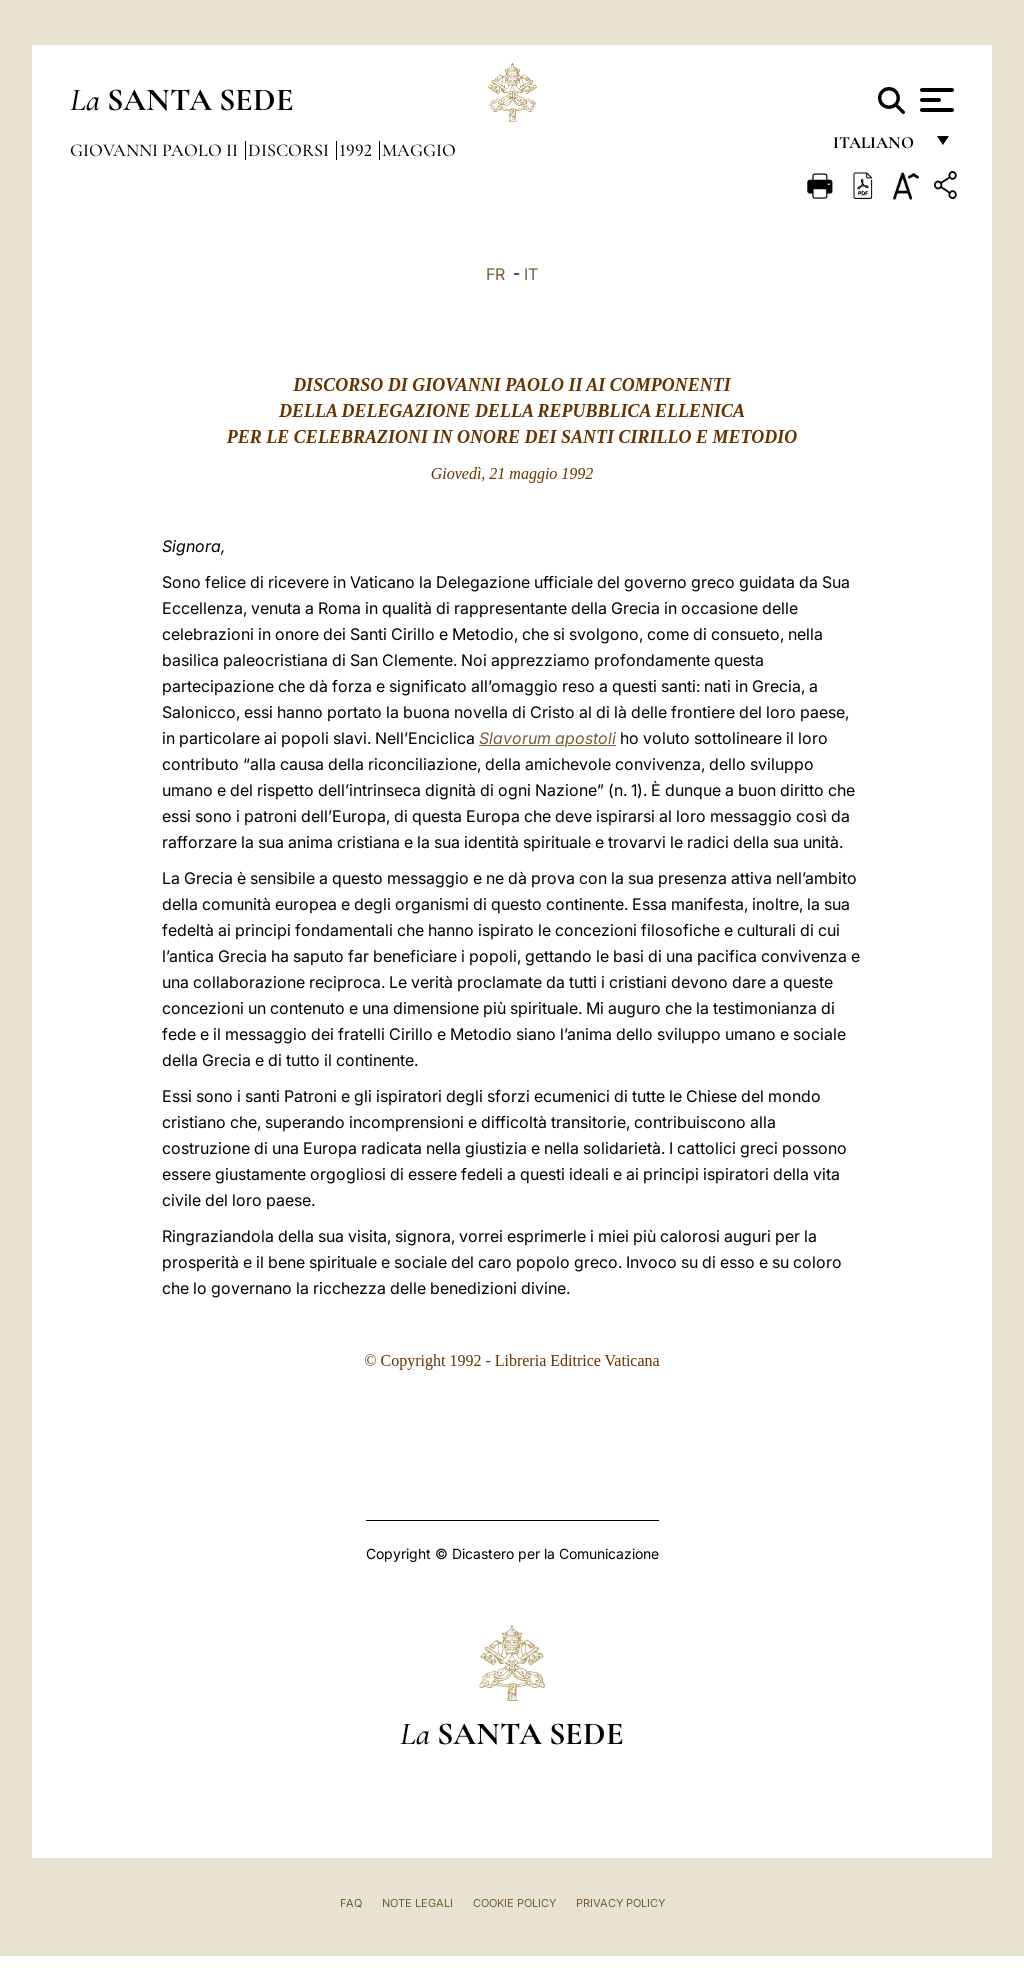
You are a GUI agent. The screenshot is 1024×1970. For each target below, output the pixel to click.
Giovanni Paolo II (156, 150)
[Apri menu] (934, 100)
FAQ (351, 1903)
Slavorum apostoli (547, 738)
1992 (357, 150)
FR (495, 274)
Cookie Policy (514, 1903)
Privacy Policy (620, 1903)
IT (531, 274)
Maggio (419, 150)
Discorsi (290, 150)
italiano (877, 147)
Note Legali (417, 1903)
